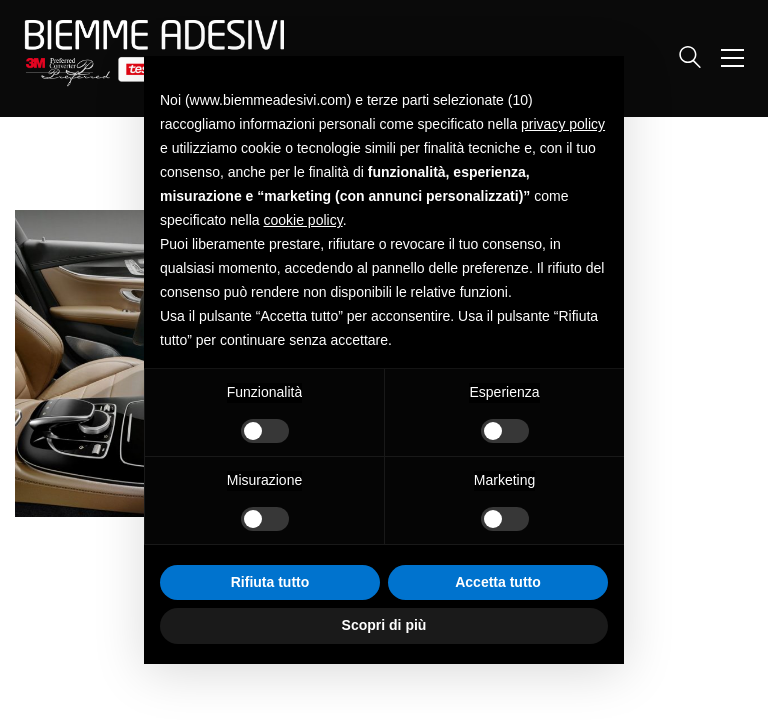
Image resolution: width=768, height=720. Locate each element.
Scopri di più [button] (384, 625)
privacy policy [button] (563, 124)
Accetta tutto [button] (498, 582)
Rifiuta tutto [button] (270, 582)
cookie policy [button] (303, 220)
